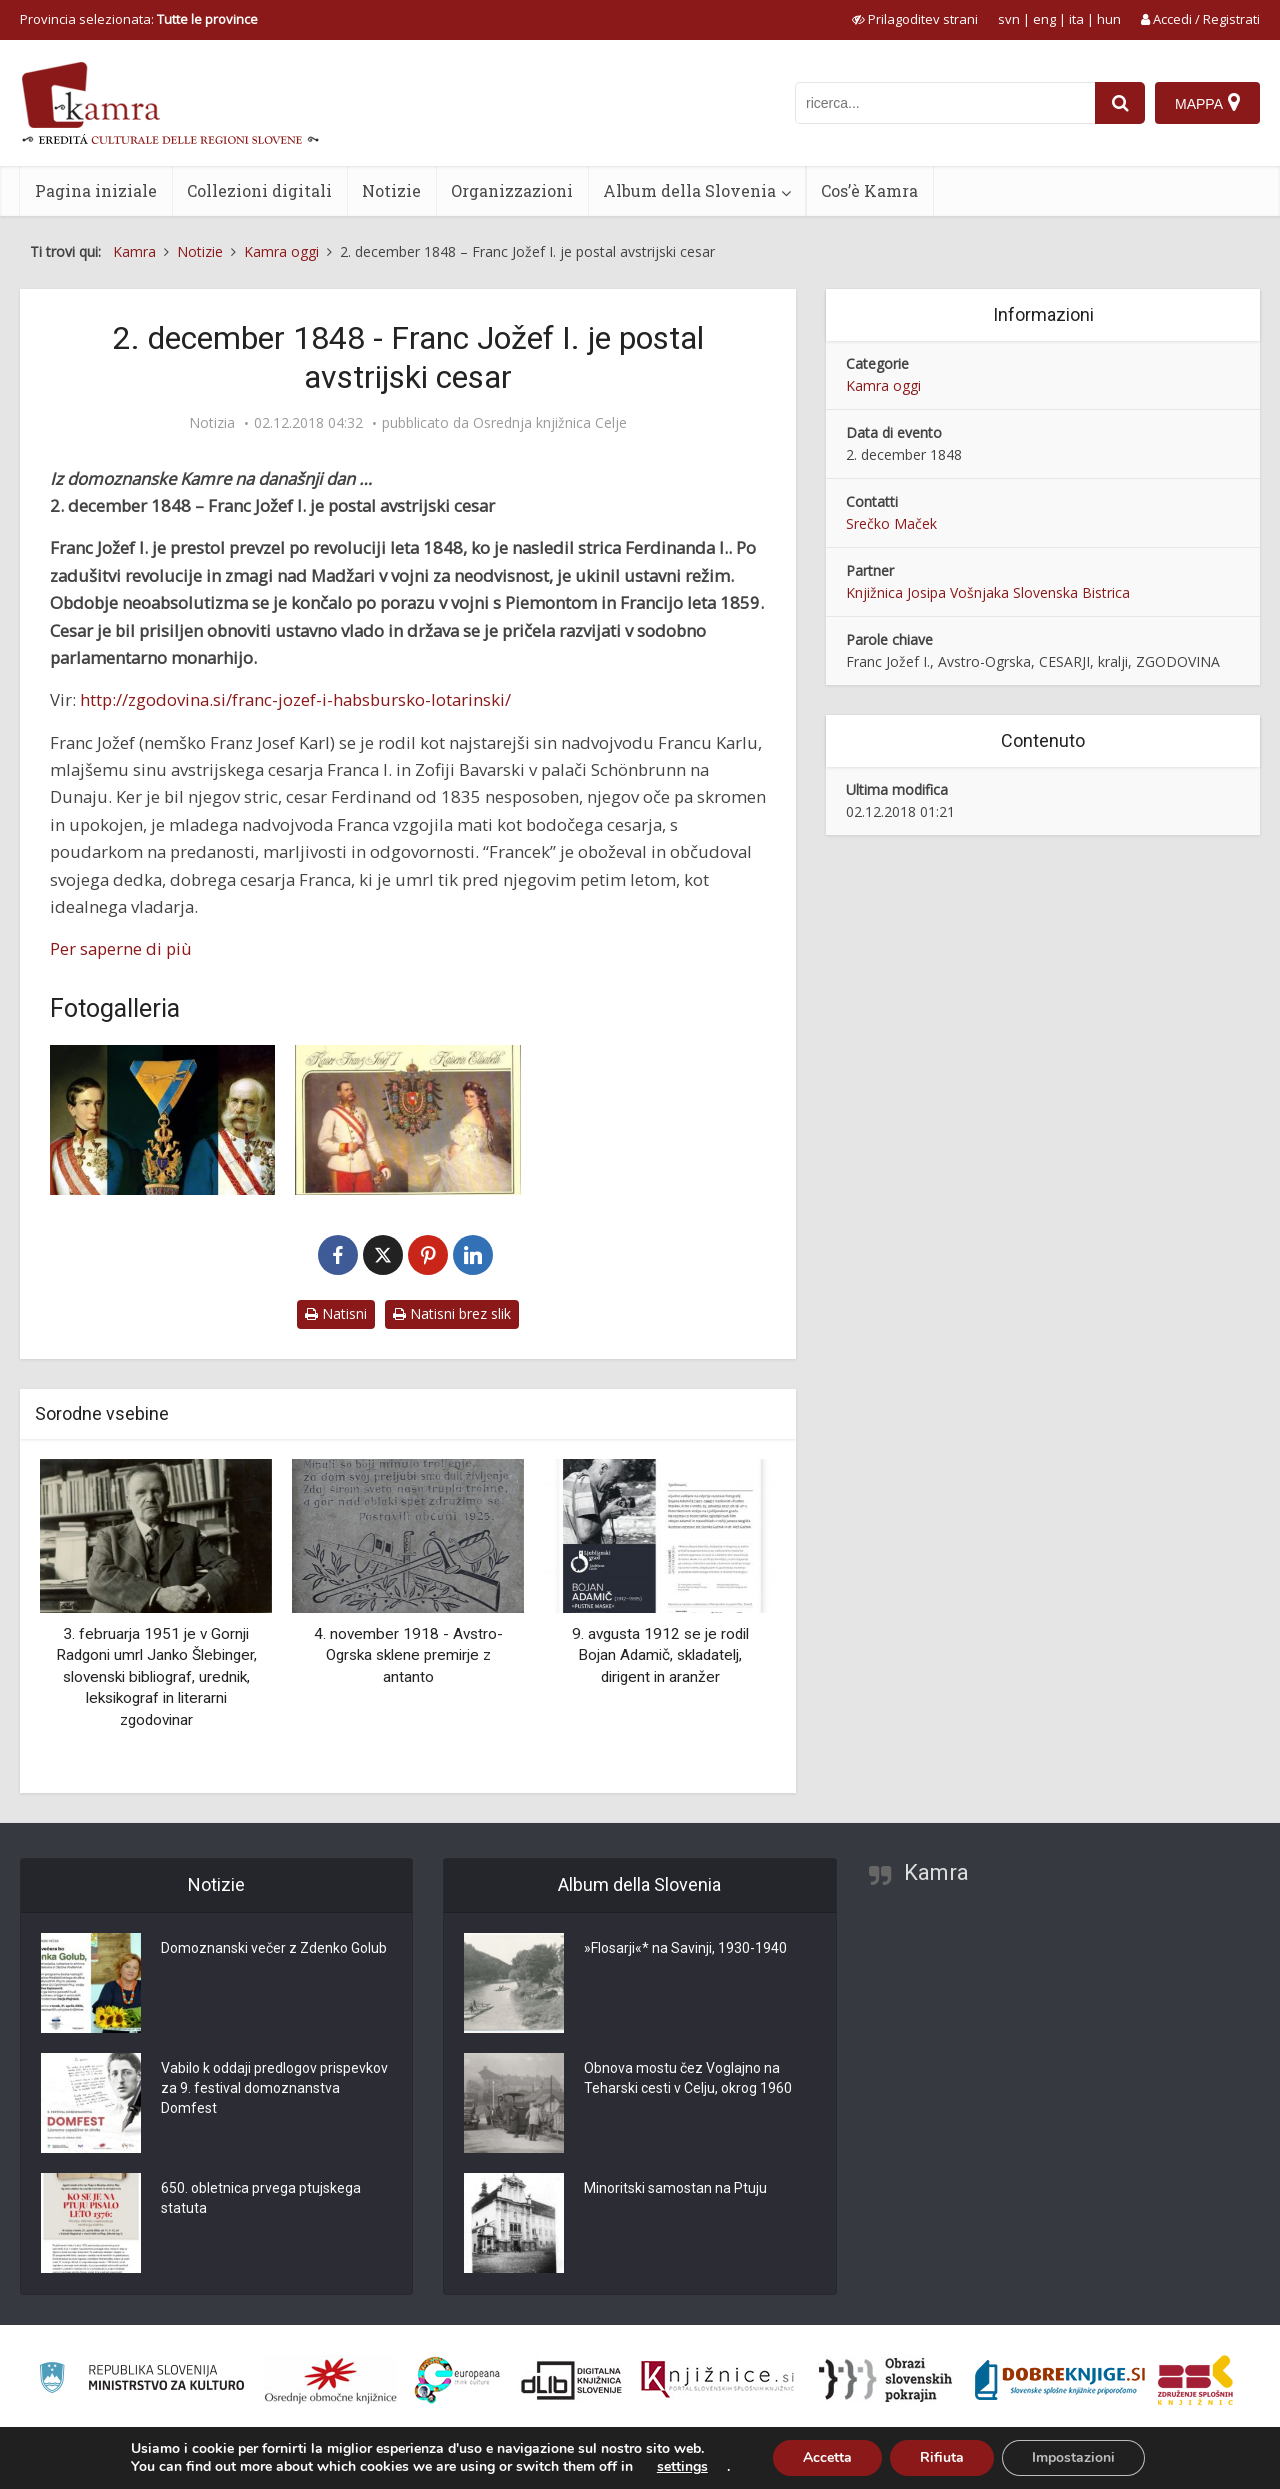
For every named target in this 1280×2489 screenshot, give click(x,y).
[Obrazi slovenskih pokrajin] (885, 2380)
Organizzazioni (512, 190)
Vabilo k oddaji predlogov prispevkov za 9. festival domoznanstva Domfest (274, 2088)
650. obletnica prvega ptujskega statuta (261, 2198)
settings (682, 2467)
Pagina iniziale (96, 190)
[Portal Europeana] (457, 2380)
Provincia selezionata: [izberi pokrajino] (139, 19)
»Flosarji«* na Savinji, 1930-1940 (685, 1948)
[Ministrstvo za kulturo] (141, 2380)
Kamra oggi (883, 385)
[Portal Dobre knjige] (1060, 2380)
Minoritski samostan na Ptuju (675, 2188)
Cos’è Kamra (869, 190)
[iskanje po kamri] (945, 103)
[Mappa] (1207, 103)
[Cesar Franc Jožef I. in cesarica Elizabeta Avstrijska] (407, 1120)
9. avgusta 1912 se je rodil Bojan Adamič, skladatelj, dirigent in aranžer (660, 1655)
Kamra (936, 1872)
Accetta (827, 2457)
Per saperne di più (121, 948)
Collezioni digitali (259, 190)
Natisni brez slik (452, 1313)
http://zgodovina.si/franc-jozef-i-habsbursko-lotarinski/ (295, 699)
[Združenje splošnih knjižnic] (1195, 2380)
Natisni (336, 1313)
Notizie (391, 190)
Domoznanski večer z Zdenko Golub (274, 1948)
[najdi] (1120, 103)
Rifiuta (942, 2457)
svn (1009, 19)
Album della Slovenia (689, 190)
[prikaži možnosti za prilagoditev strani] (915, 19)
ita (1076, 19)
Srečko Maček (891, 523)
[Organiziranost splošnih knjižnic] (331, 2380)
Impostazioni (1073, 2457)
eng (1044, 19)
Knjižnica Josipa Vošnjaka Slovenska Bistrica (988, 592)
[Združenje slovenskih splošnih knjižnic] (717, 2380)
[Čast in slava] (162, 1120)
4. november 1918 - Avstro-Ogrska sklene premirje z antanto (408, 1655)
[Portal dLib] (572, 2380)
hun (1109, 19)
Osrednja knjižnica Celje (550, 423)
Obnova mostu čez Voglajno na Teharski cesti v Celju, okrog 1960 (688, 2078)
